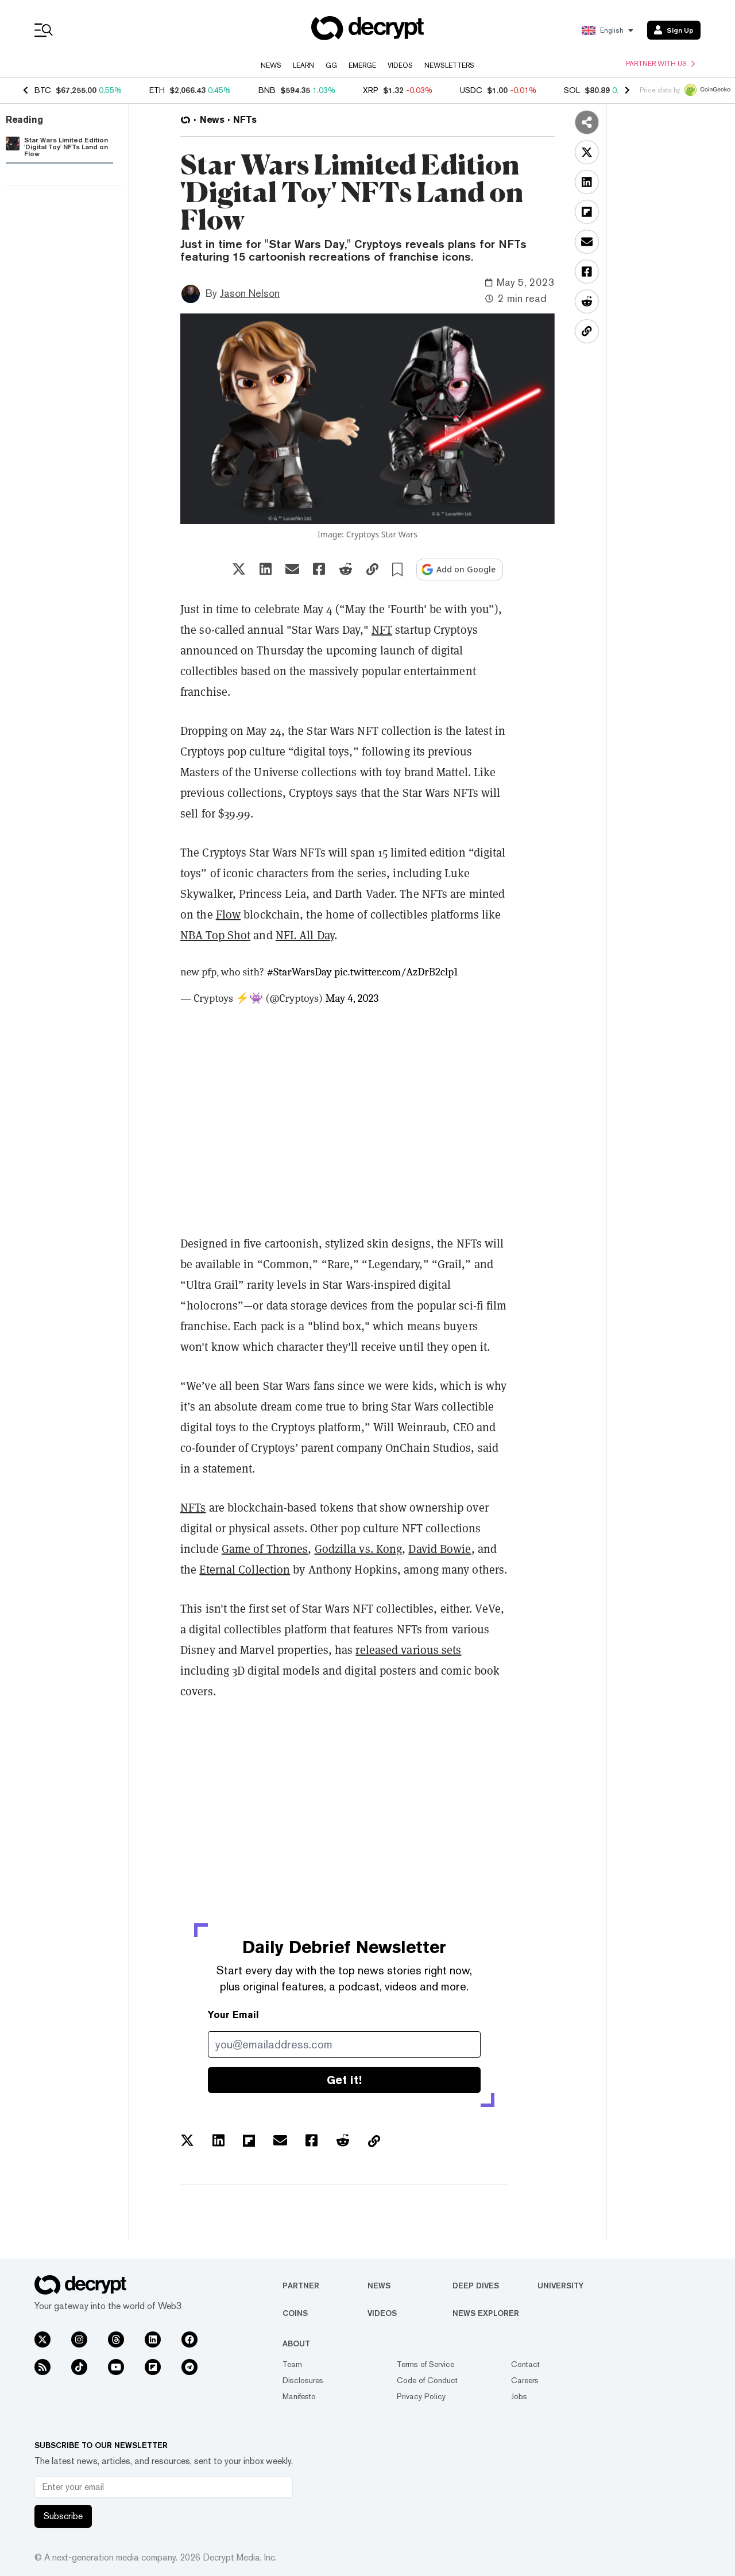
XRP (370, 90)
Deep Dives (475, 2285)
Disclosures (303, 2380)
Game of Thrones (265, 1548)
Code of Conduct (427, 2380)
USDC (471, 90)
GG (331, 65)
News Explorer (485, 2313)
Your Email (233, 2014)
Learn (303, 65)
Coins (295, 2313)
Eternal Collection (244, 1569)
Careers (525, 2380)
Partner (301, 2285)
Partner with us (660, 64)
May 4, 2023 (351, 998)
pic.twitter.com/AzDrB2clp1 (396, 972)
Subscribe (63, 2516)
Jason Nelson (250, 293)
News (271, 65)
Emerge (362, 65)
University (560, 2285)
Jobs (519, 2396)
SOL (572, 90)
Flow (228, 914)
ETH (157, 90)
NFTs (193, 1507)
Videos (400, 65)
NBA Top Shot (215, 935)
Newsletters (449, 65)
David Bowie (439, 1548)
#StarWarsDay (298, 972)
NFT (382, 629)
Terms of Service (425, 2364)
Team (292, 2364)
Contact (525, 2364)
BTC (42, 90)
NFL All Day (305, 935)
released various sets (408, 1650)
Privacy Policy (421, 2396)
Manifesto (299, 2396)
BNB (267, 90)
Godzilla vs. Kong (359, 1548)
